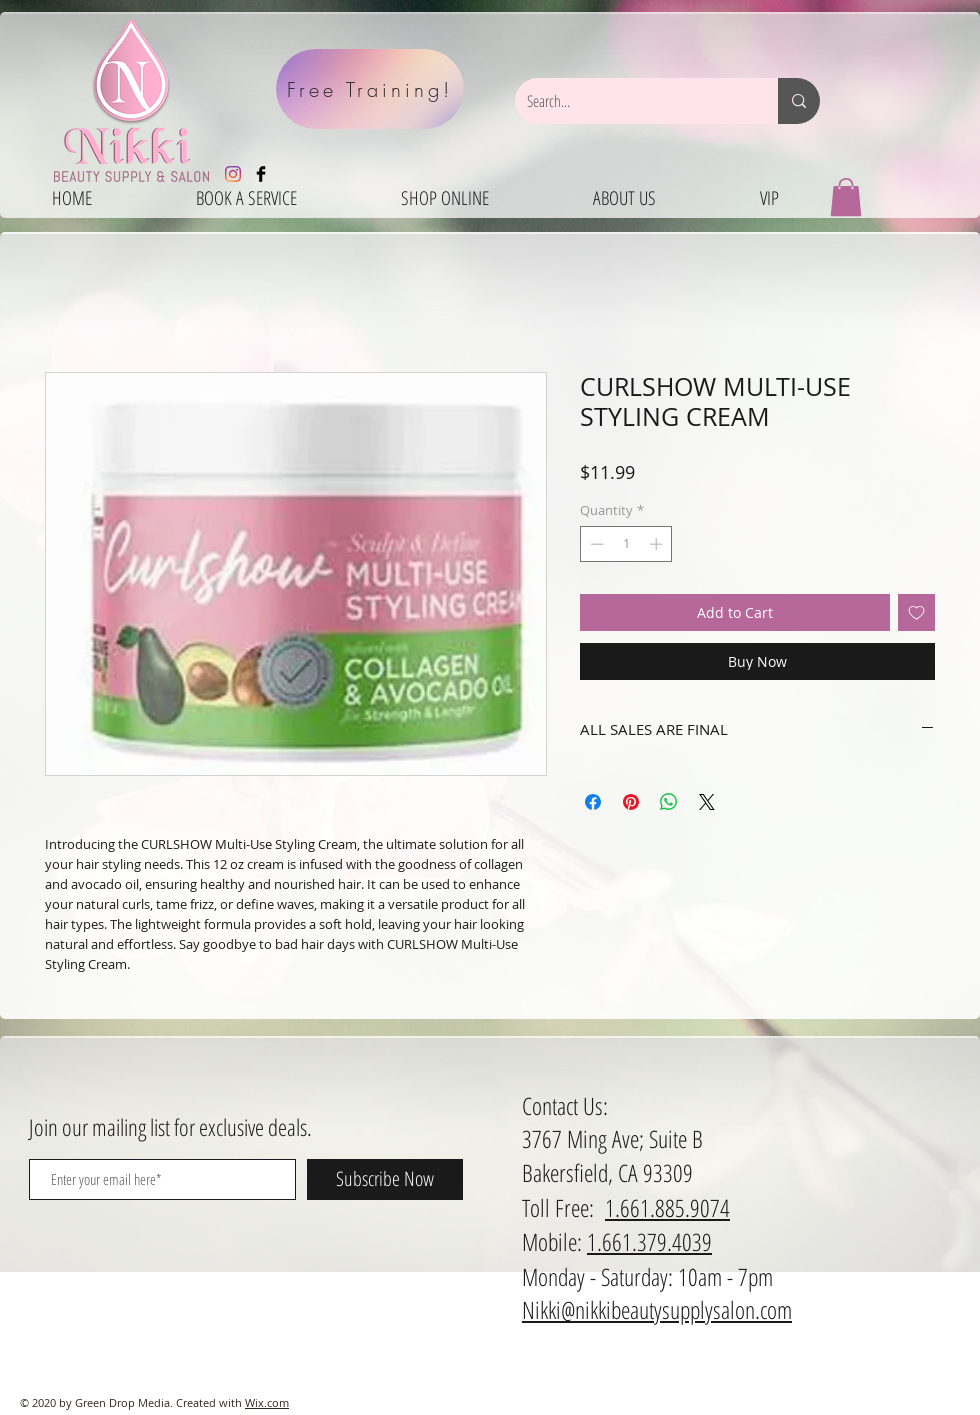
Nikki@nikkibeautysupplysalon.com (657, 1309)
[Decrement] (595, 544)
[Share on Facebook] (593, 802)
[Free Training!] (370, 89)
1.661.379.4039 (649, 1241)
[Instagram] (233, 174)
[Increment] (658, 544)
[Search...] (631, 101)
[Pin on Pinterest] (631, 802)
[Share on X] (707, 802)
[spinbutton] (626, 544)
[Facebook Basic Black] (261, 174)
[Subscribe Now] (385, 1179)
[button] (846, 197)
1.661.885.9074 (667, 1207)
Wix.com (267, 1402)
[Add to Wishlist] (916, 612)
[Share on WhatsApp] (669, 802)
